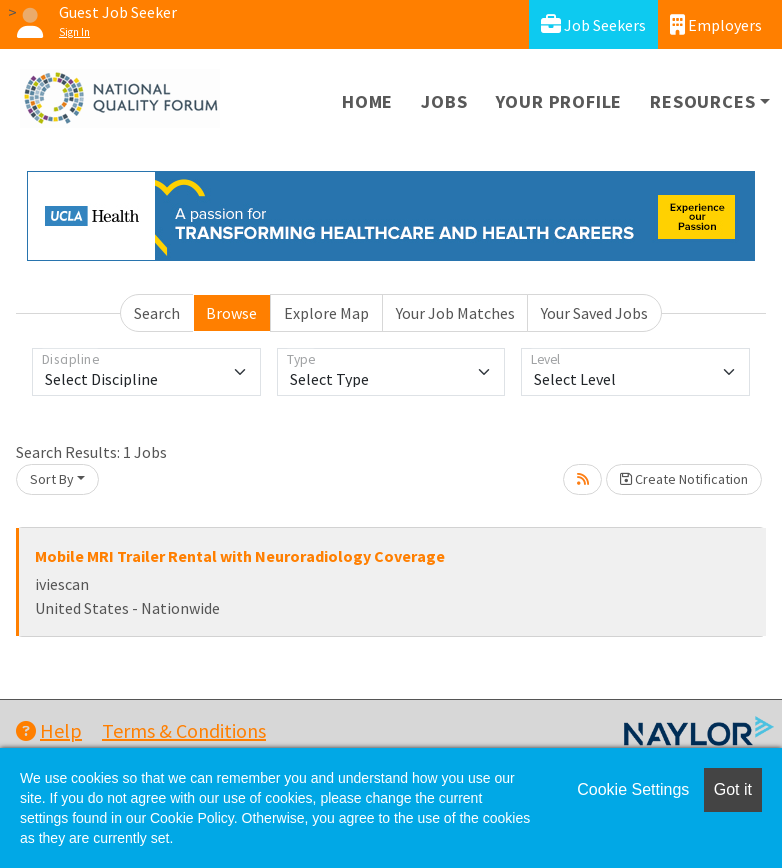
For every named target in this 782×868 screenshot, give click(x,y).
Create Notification (684, 479)
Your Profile (559, 101)
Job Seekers (593, 24)
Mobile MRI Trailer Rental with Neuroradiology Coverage (240, 556)
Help (49, 730)
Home (367, 101)
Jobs (444, 101)
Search (157, 313)
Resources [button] (702, 101)
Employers (716, 24)
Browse (231, 313)
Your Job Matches (455, 313)
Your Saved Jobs (594, 313)
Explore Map (326, 313)
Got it (733, 789)
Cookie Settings (633, 789)
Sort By (52, 479)
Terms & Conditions (184, 730)
